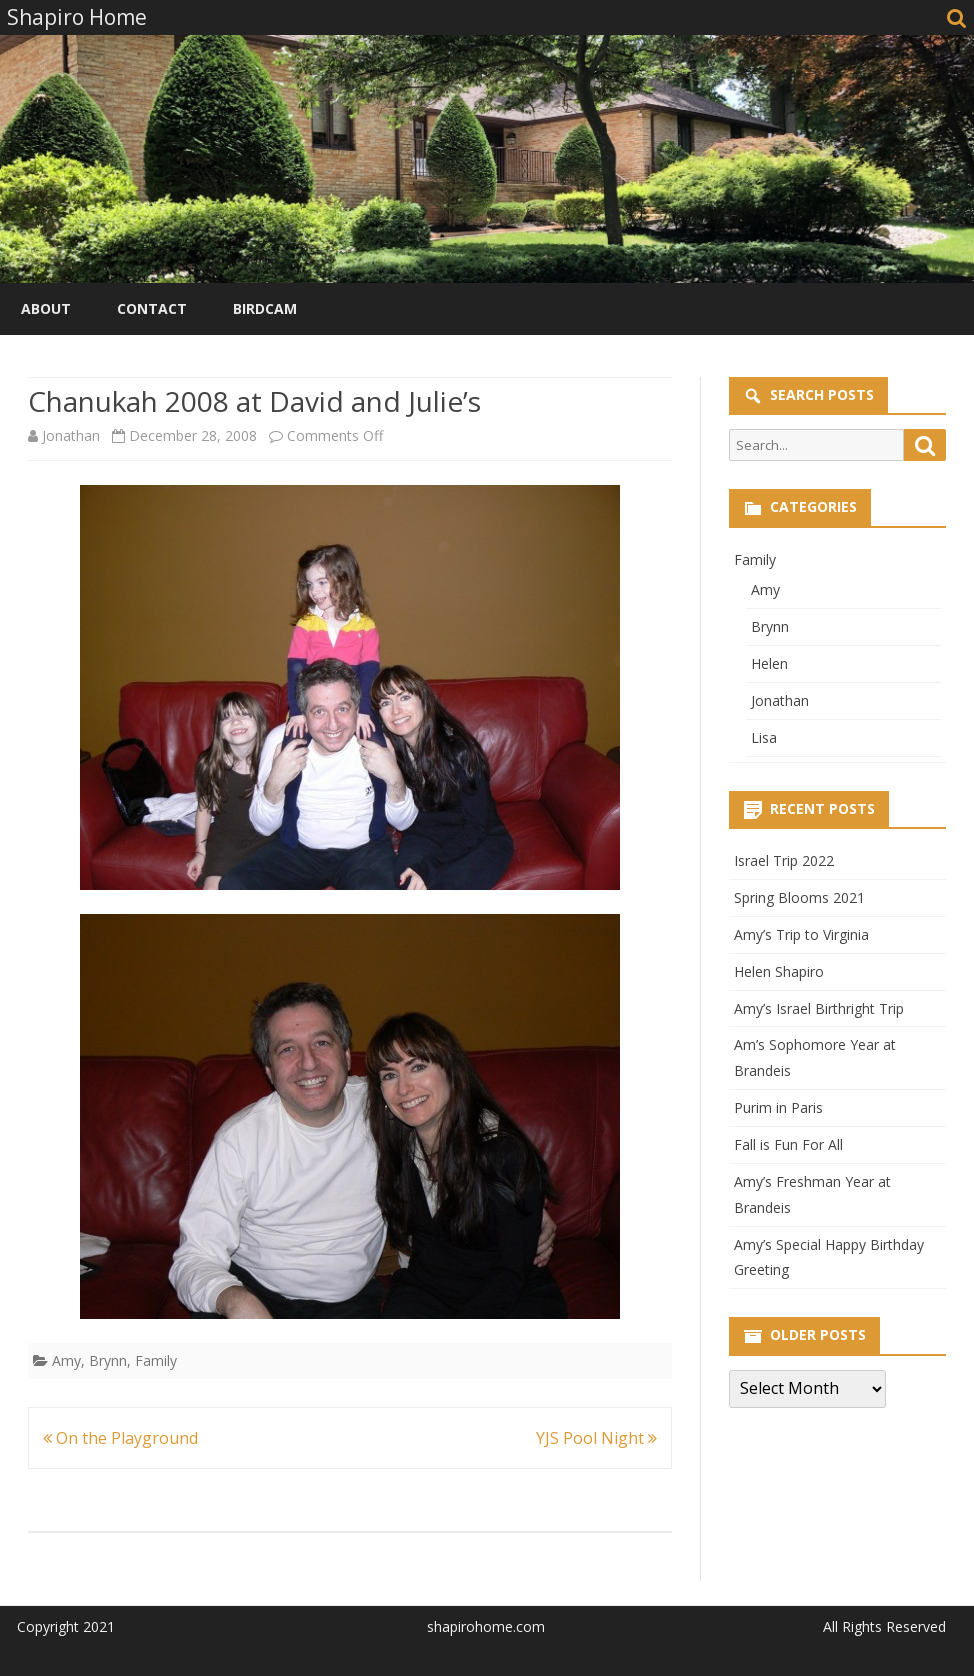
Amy (66, 1360)
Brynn (108, 1360)
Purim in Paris (778, 1107)
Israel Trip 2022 (784, 860)
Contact (152, 308)
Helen (769, 663)
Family (156, 1360)
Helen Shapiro (779, 971)
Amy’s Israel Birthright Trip (819, 1008)
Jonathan (71, 435)
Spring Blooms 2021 (799, 897)
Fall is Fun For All (788, 1144)
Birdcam (265, 308)
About (46, 308)
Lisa (764, 737)
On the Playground (120, 1438)
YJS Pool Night (596, 1438)
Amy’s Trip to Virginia (801, 934)
